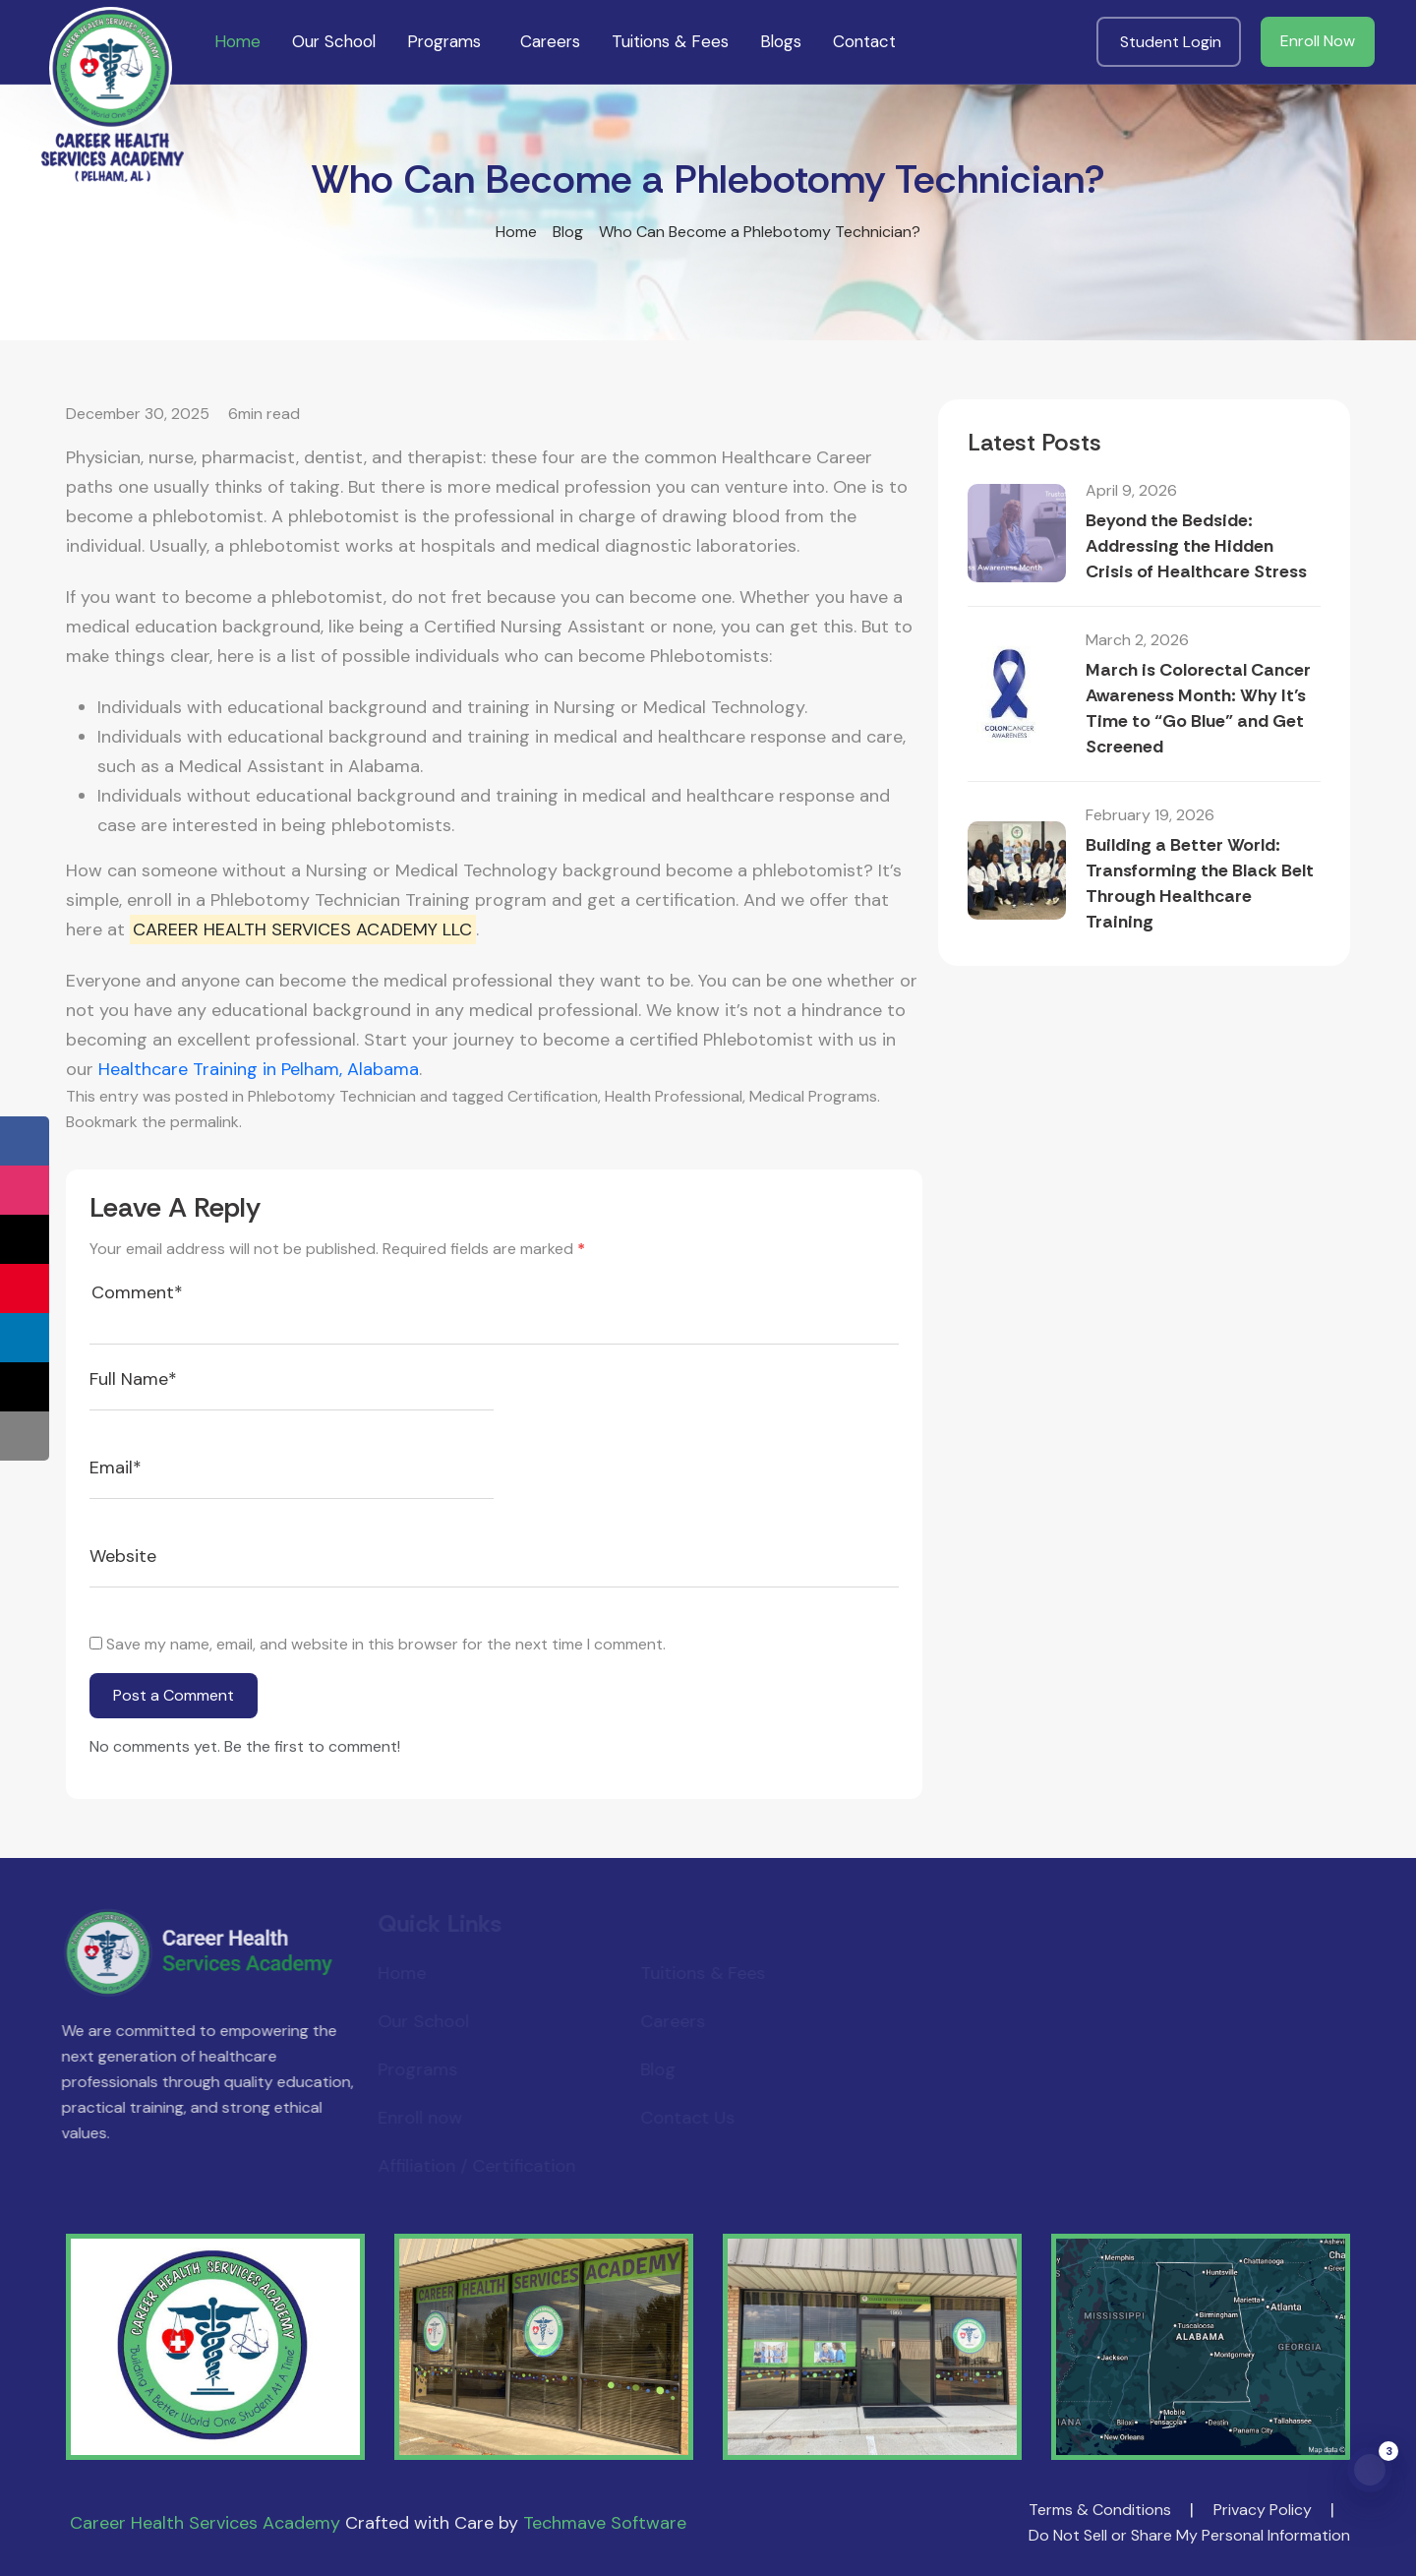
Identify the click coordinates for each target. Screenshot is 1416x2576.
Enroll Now (1317, 40)
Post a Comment (173, 1695)
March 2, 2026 (1137, 639)
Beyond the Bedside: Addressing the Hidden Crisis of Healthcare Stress (1196, 546)
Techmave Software (604, 2523)
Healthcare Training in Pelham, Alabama (258, 1069)
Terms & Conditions (1100, 2509)
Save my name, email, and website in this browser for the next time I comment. (386, 1644)
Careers (550, 41)
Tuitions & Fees (670, 41)
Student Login (1170, 41)
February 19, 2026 (1150, 815)
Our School (334, 41)
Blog (568, 231)
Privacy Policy (1262, 2509)
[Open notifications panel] (1369, 2469)
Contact (864, 41)
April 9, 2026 (1131, 490)
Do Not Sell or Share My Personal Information (1189, 2535)
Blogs (780, 41)
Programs (444, 41)
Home (237, 41)
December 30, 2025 (137, 413)
